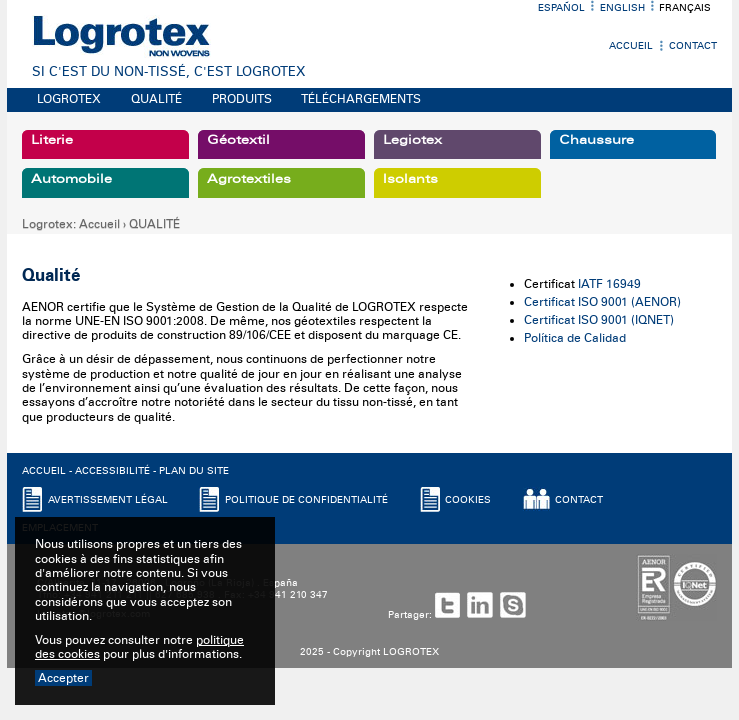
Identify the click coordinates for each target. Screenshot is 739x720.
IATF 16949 (609, 284)
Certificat (549, 302)
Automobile (71, 179)
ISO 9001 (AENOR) (629, 302)
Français (685, 8)
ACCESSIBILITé (112, 471)
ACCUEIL (44, 471)
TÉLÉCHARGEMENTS (361, 99)
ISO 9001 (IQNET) (626, 320)
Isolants (410, 179)
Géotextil (238, 140)
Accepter (63, 678)
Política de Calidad (575, 338)
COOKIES (468, 500)
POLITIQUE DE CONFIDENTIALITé (306, 500)
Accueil (631, 46)
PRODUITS (242, 99)
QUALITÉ (156, 99)
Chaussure (596, 140)
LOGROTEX (69, 99)
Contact (693, 46)
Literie (52, 140)
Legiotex (412, 140)
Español (561, 8)
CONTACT (579, 500)
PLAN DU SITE (194, 471)
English (622, 8)
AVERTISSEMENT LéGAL (108, 500)
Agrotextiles (249, 179)
